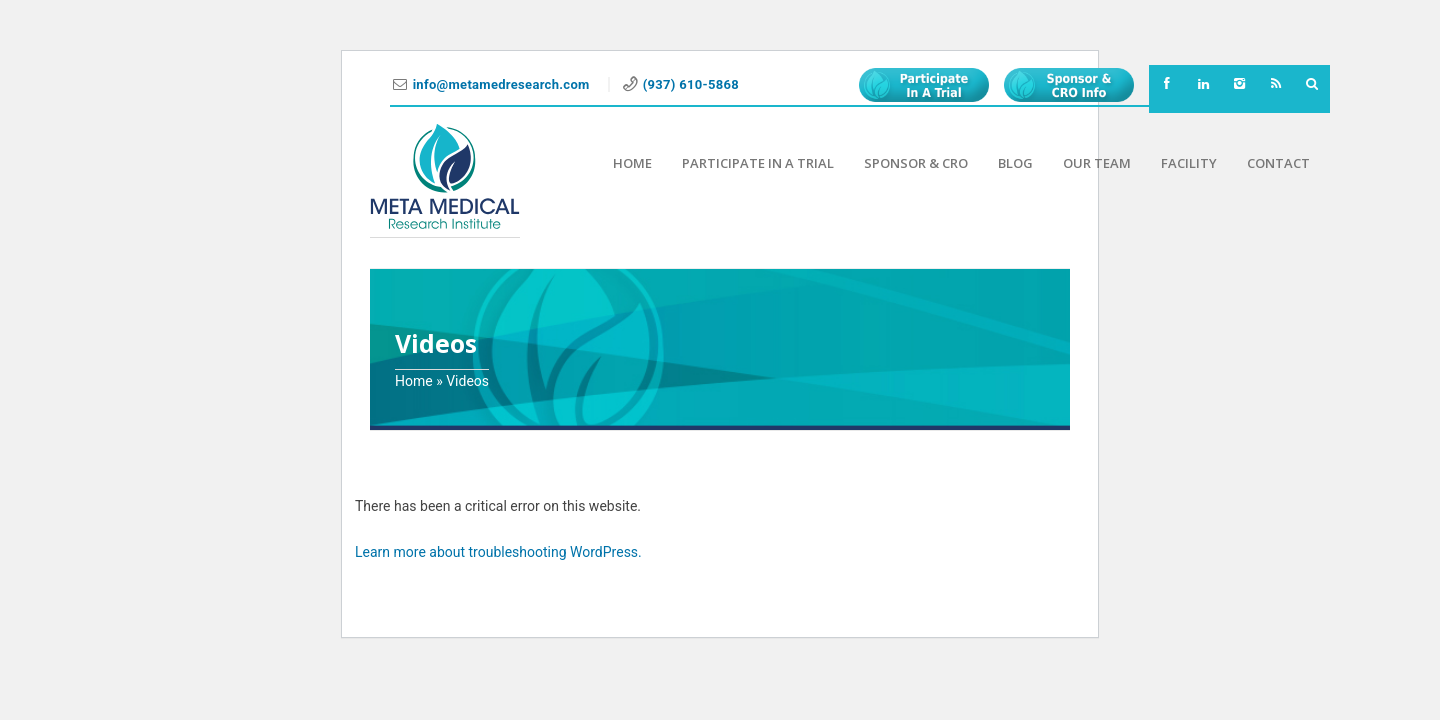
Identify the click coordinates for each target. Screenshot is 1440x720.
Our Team (1097, 163)
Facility (1189, 163)
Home (632, 163)
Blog (1015, 163)
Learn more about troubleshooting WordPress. (498, 552)
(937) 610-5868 (691, 84)
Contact (1278, 163)
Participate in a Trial (758, 163)
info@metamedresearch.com (503, 84)
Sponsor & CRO (916, 163)
